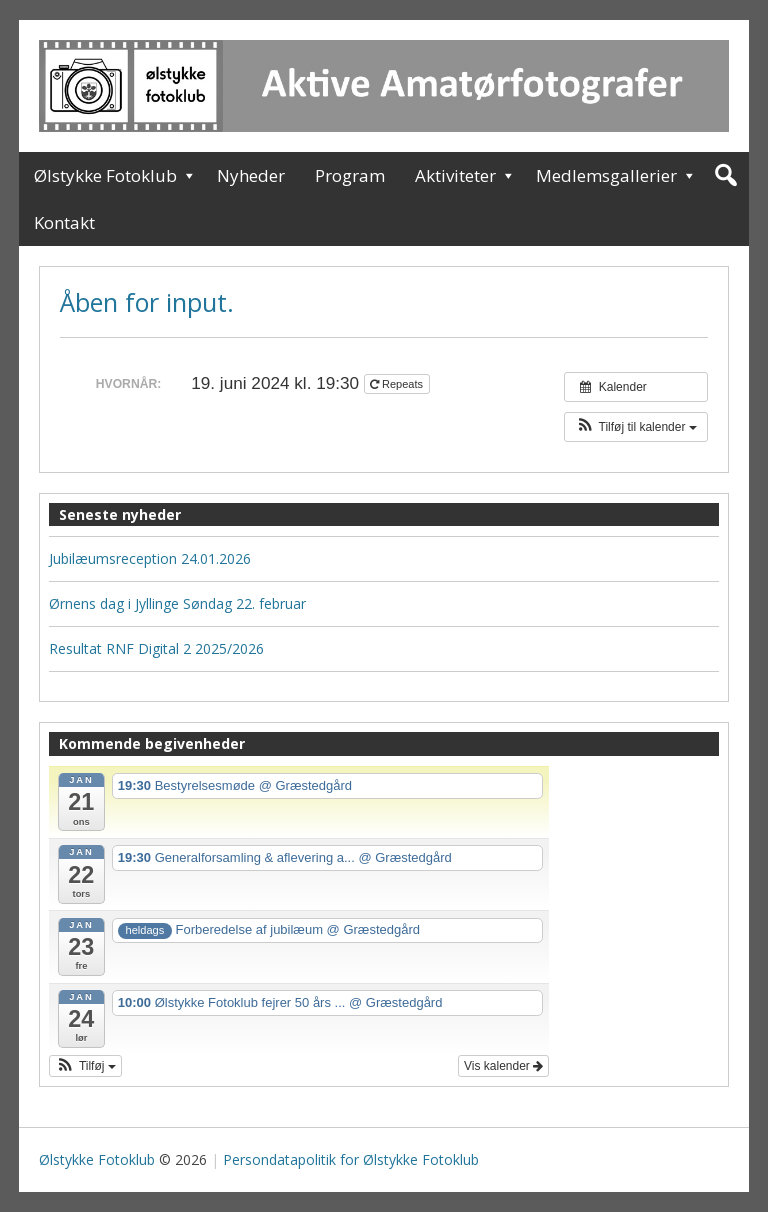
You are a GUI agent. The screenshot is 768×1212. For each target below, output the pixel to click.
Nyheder (251, 175)
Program (350, 175)
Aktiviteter (455, 175)
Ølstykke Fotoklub (105, 175)
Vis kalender (503, 1066)
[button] (635, 427)
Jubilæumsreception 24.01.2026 (150, 558)
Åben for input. (147, 302)
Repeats (398, 384)
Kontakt (64, 222)
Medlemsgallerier (606, 175)
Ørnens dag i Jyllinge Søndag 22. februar (177, 603)
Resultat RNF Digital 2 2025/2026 (156, 648)
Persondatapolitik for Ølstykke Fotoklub (351, 1159)
